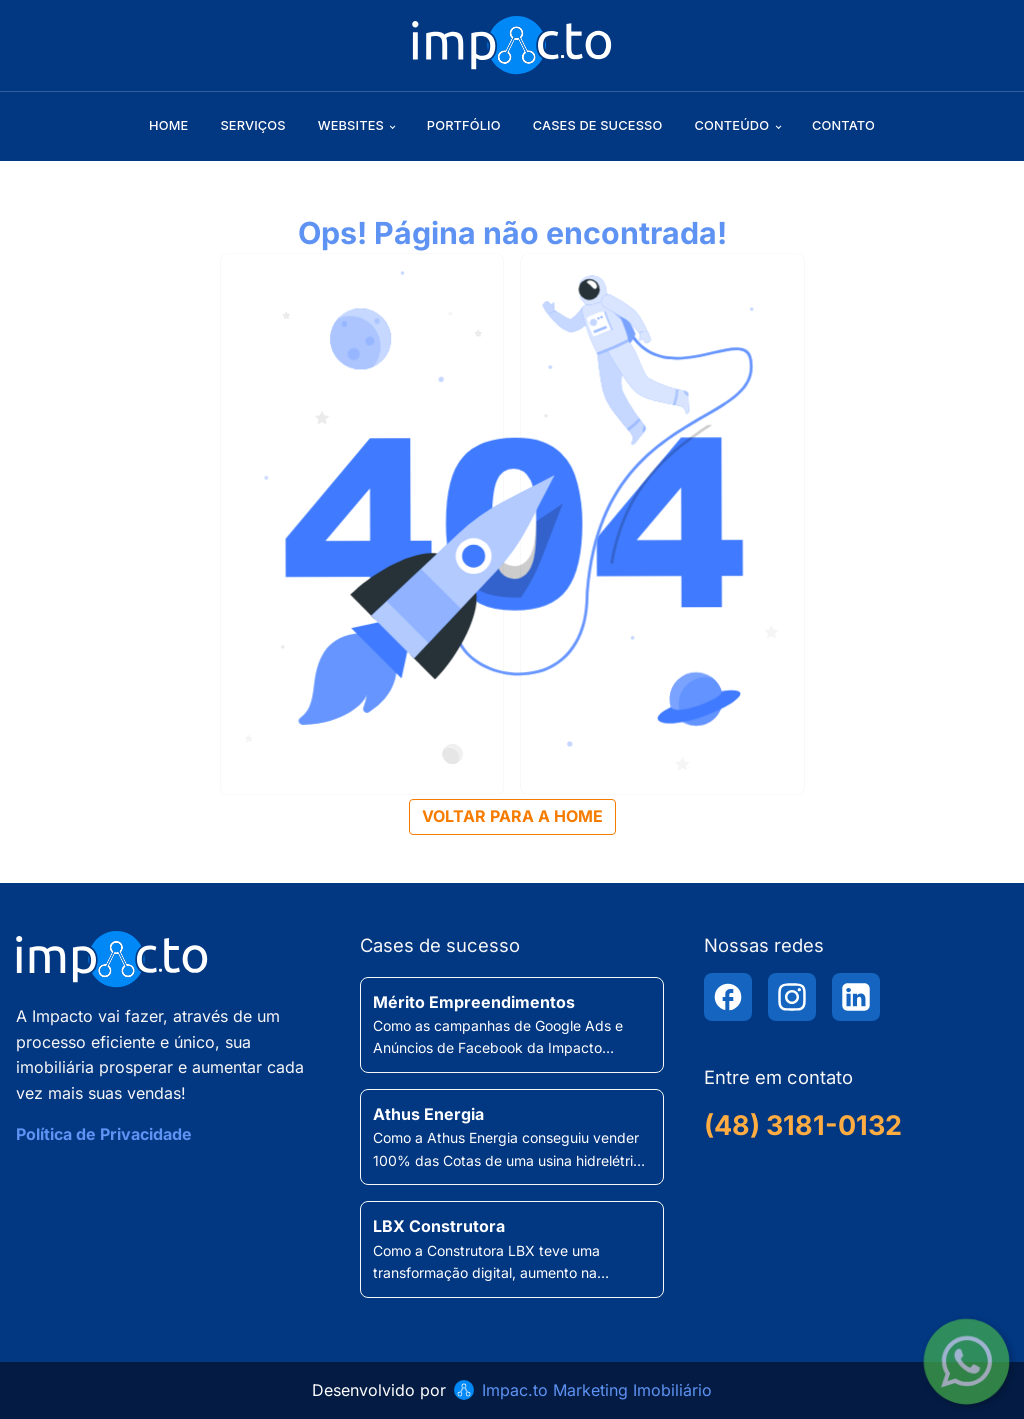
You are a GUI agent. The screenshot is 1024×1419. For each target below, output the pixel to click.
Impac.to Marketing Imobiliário (597, 1390)
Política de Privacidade (104, 1134)
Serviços (252, 125)
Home (168, 125)
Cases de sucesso (598, 125)
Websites (351, 125)
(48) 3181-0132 (803, 1125)
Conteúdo (731, 125)
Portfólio (464, 125)
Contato (843, 125)
